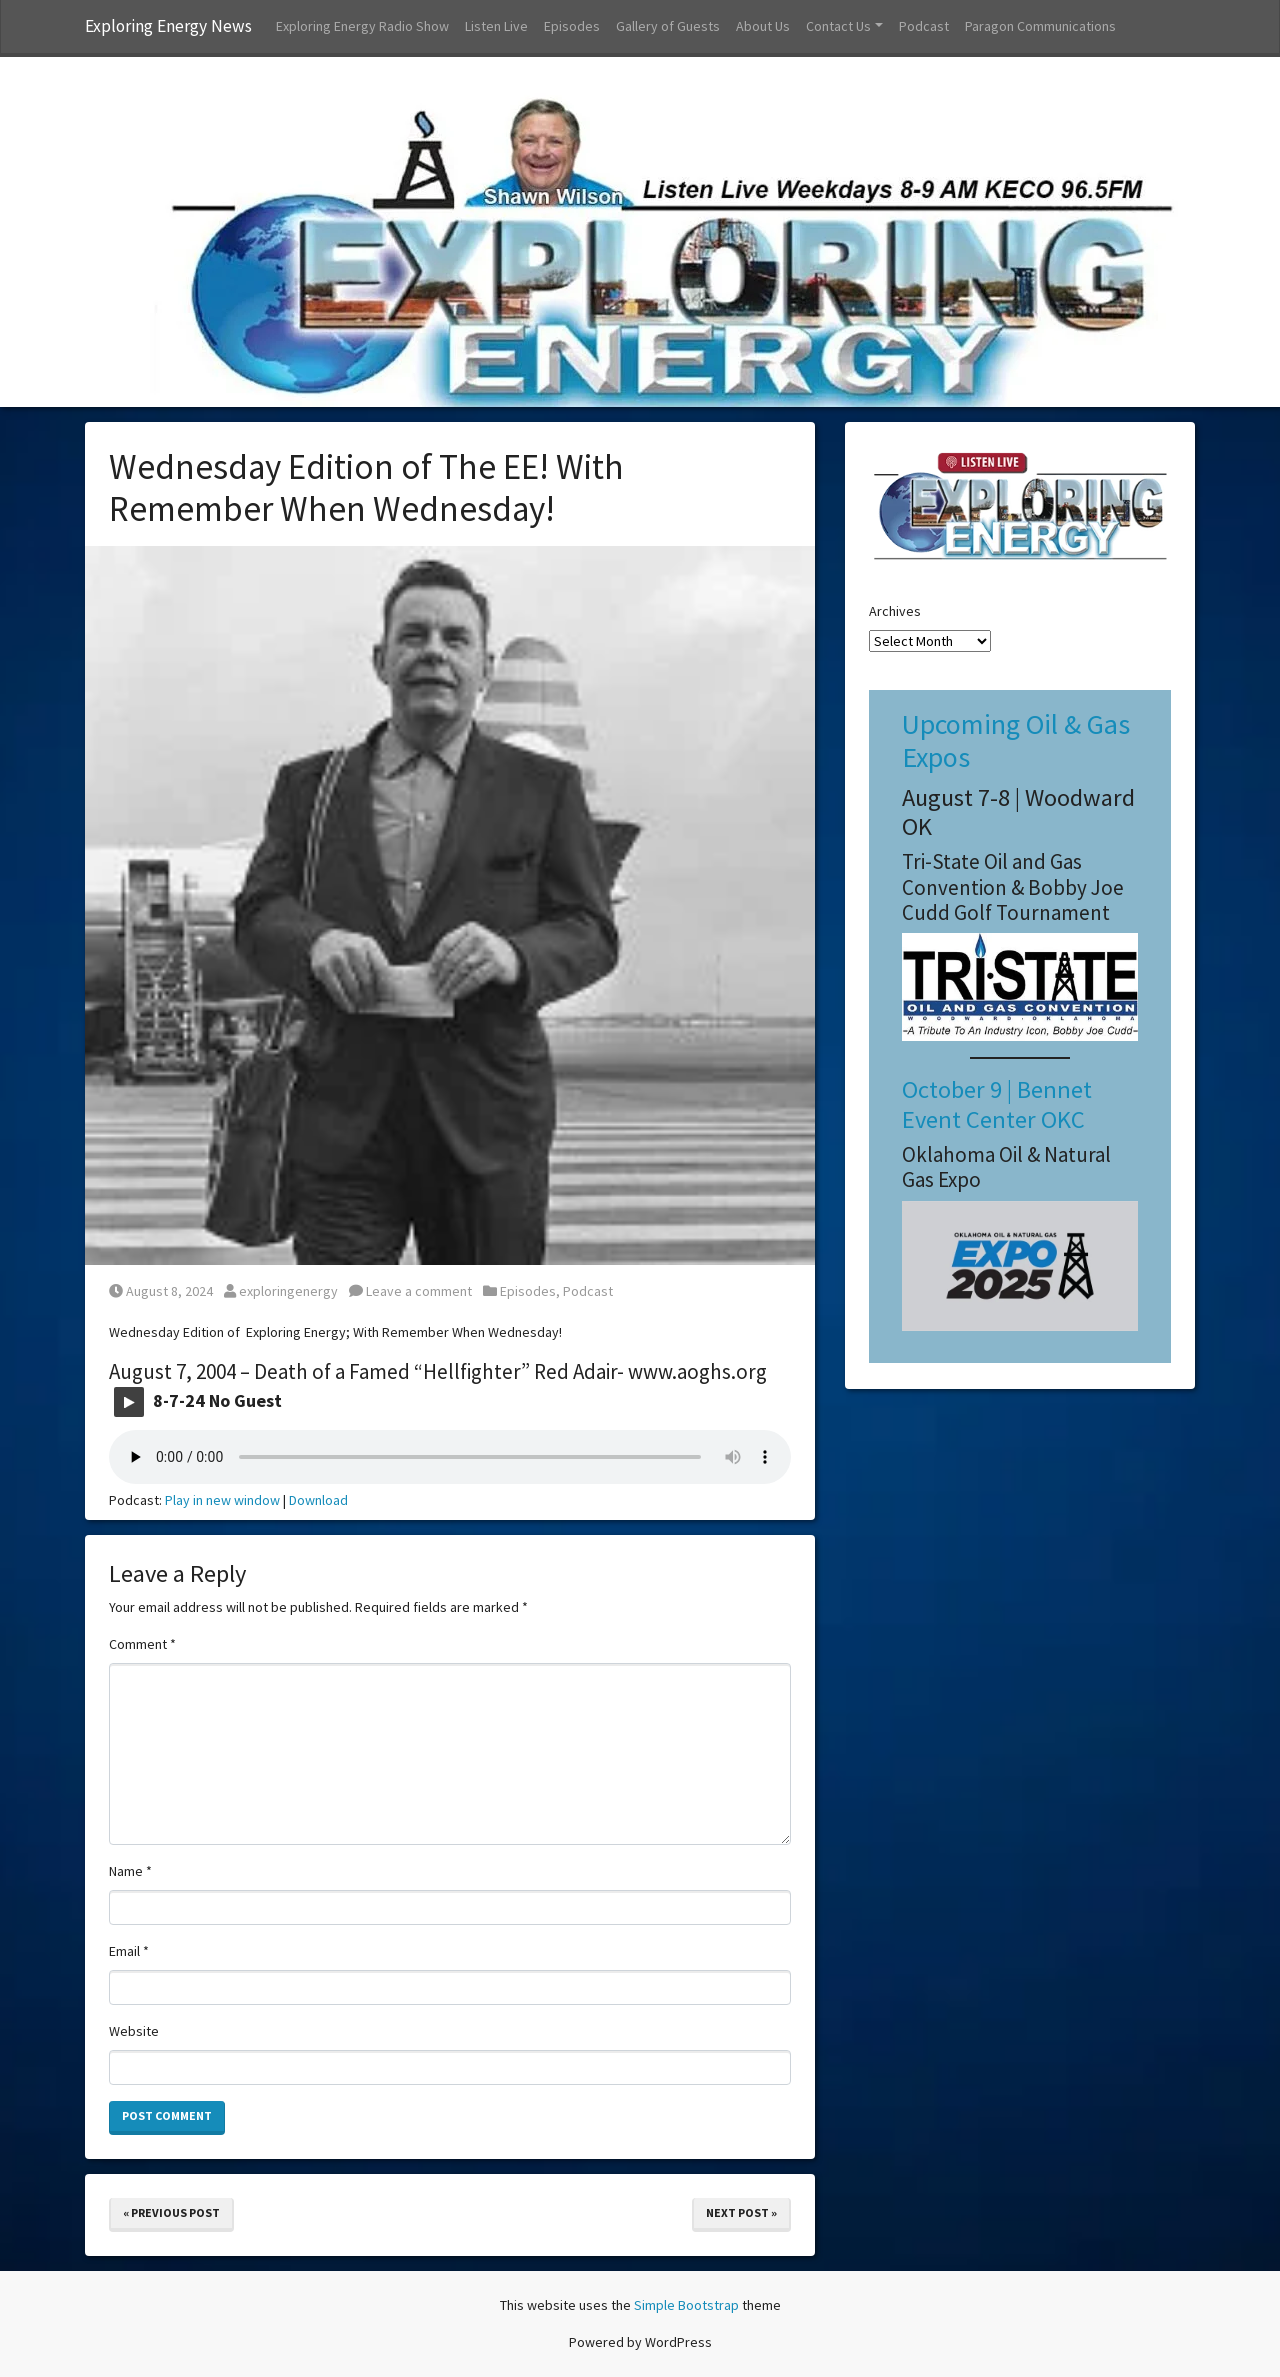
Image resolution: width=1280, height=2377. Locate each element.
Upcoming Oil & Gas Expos (1016, 741)
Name (130, 1871)
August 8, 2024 (161, 1291)
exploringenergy (281, 1291)
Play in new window (222, 1500)
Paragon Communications (1040, 26)
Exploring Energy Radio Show (362, 26)
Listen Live (496, 26)
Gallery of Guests (668, 26)
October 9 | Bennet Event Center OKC (997, 1104)
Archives (895, 611)
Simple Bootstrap (686, 2305)
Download (318, 1500)
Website (134, 2031)
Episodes (572, 26)
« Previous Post (171, 2212)
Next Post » (741, 2212)
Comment (142, 1644)
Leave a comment (410, 1291)
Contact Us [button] (838, 26)
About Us (763, 26)
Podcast (924, 26)
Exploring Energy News (168, 26)
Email (129, 1951)
